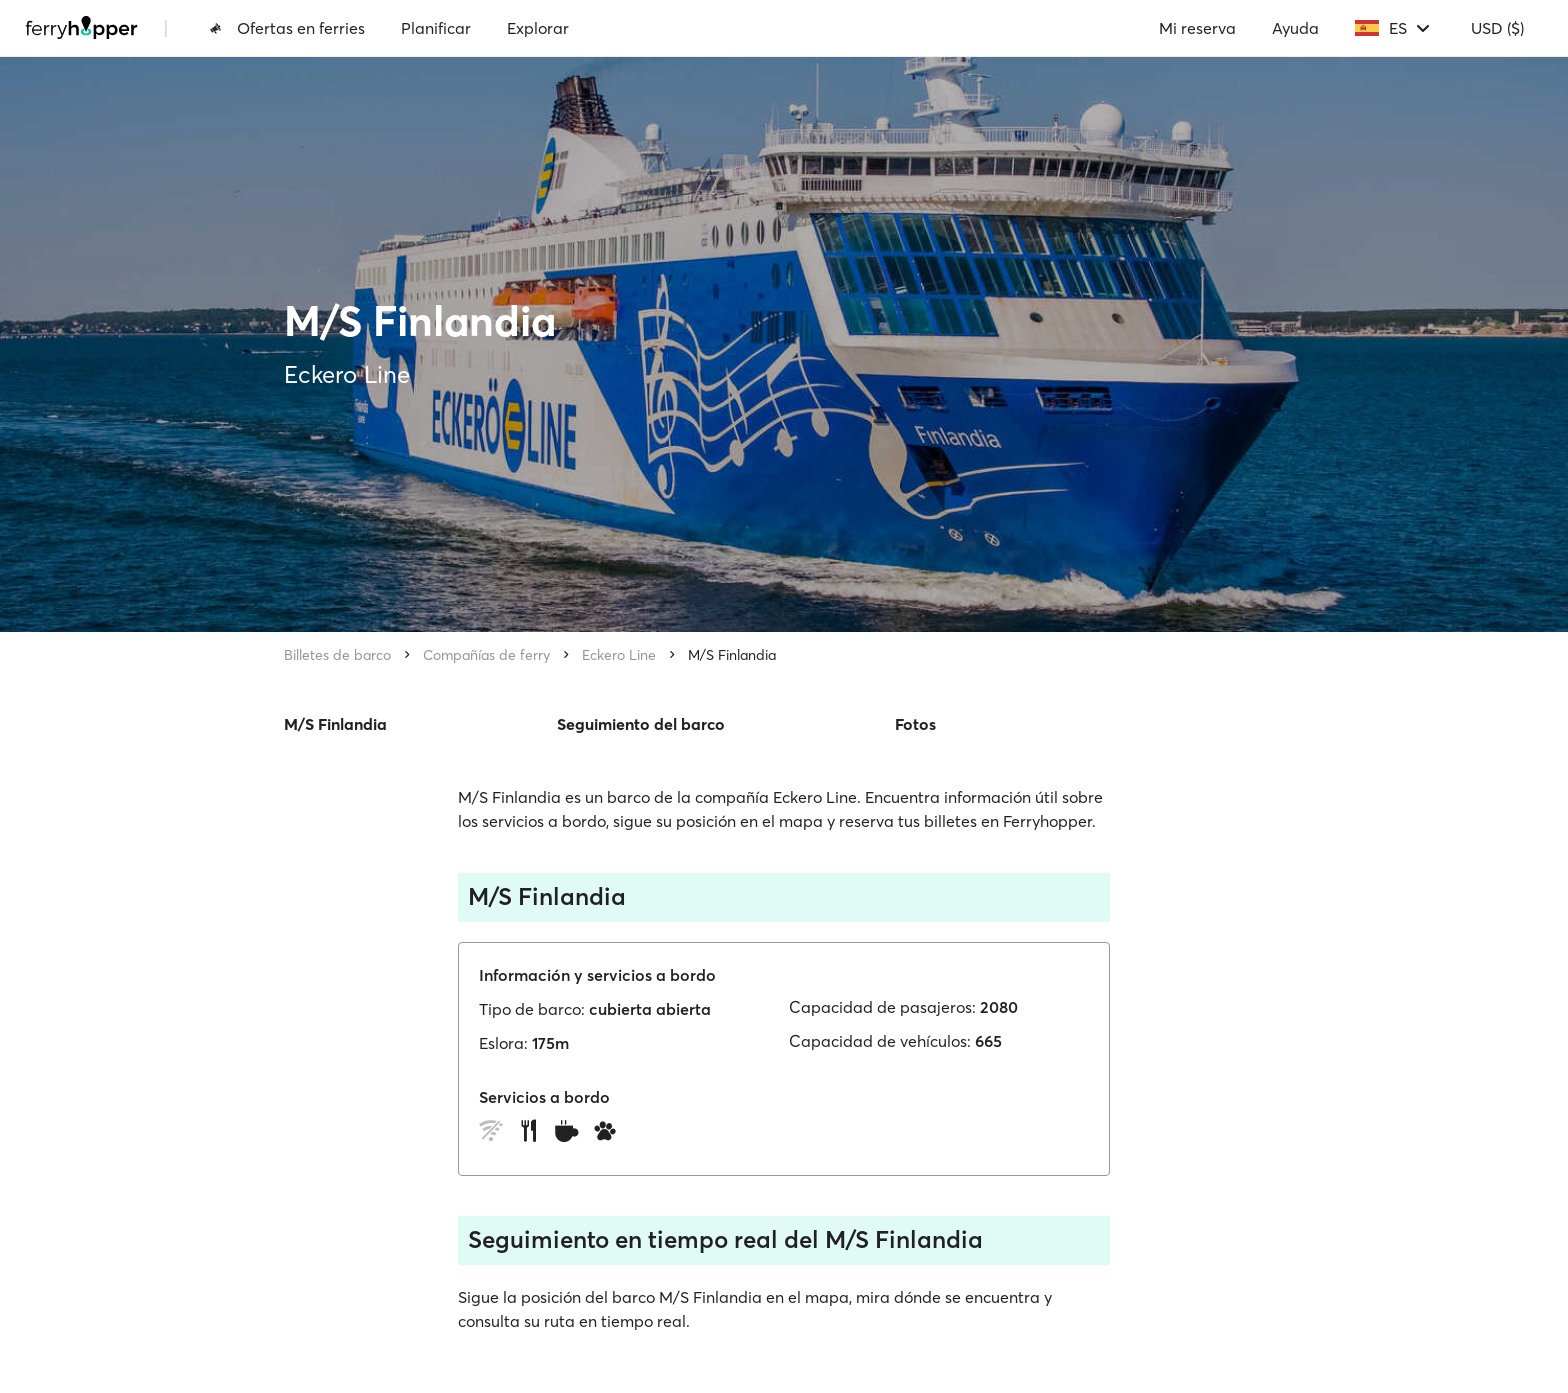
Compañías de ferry (486, 655)
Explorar (538, 28)
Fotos (915, 724)
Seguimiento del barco (641, 724)
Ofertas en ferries (287, 28)
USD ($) (1497, 28)
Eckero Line (619, 655)
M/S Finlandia (732, 655)
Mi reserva (1197, 28)
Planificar (436, 28)
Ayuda (1295, 28)
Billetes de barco (337, 655)
